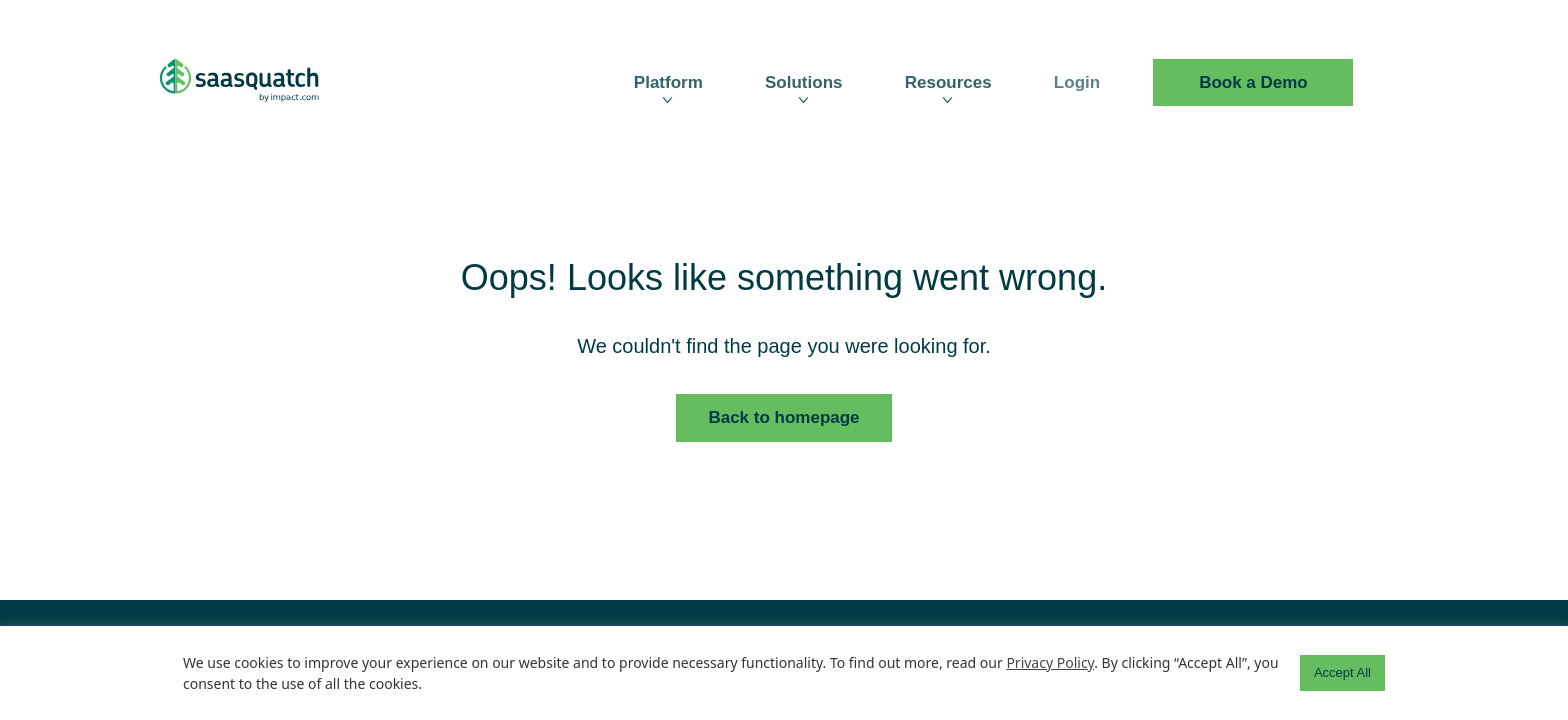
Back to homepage (783, 417)
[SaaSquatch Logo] (259, 82)
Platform (668, 82)
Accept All (1342, 672)
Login (1077, 82)
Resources (948, 82)
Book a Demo (1253, 82)
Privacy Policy (1050, 662)
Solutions (803, 82)
